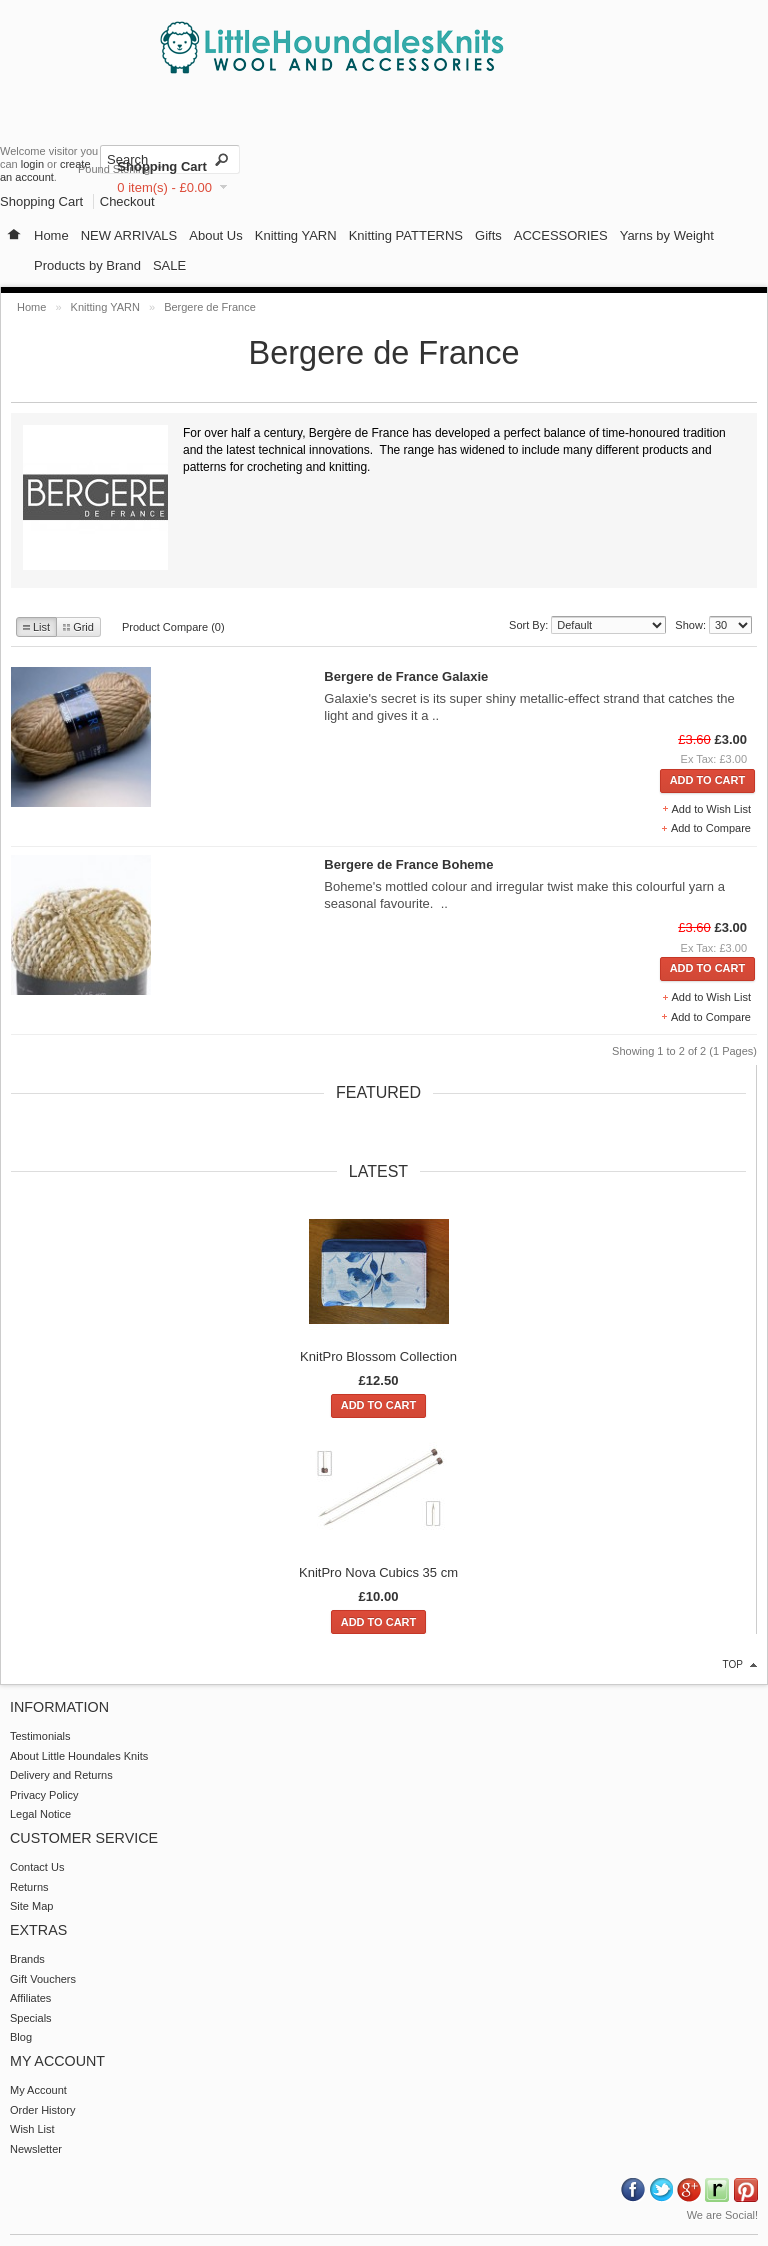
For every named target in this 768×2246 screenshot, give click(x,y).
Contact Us (37, 1867)
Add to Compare (711, 828)
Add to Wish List (711, 809)
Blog (21, 2037)
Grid (78, 627)
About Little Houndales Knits (79, 1756)
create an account (45, 170)
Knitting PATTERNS (406, 235)
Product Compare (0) (173, 627)
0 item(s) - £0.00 (164, 187)
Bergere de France (210, 307)
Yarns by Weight (667, 235)
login (32, 164)
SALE (169, 265)
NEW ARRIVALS (129, 235)
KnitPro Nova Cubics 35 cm (378, 1572)
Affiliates (30, 1998)
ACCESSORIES (561, 235)
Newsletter (36, 2149)
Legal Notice (40, 1814)
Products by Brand (87, 265)
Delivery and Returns (61, 1775)
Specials (31, 2018)
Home (51, 235)
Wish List (32, 2129)
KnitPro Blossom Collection (378, 1356)
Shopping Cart (162, 166)
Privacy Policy (44, 1795)
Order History (42, 2110)
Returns (29, 1887)
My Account (38, 2090)
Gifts (488, 235)
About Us (215, 235)
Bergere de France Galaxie (406, 676)
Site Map (31, 1906)
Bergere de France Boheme (408, 864)
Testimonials (40, 1736)
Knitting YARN (296, 235)
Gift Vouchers (43, 1979)
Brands (27, 1959)
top (733, 1664)
